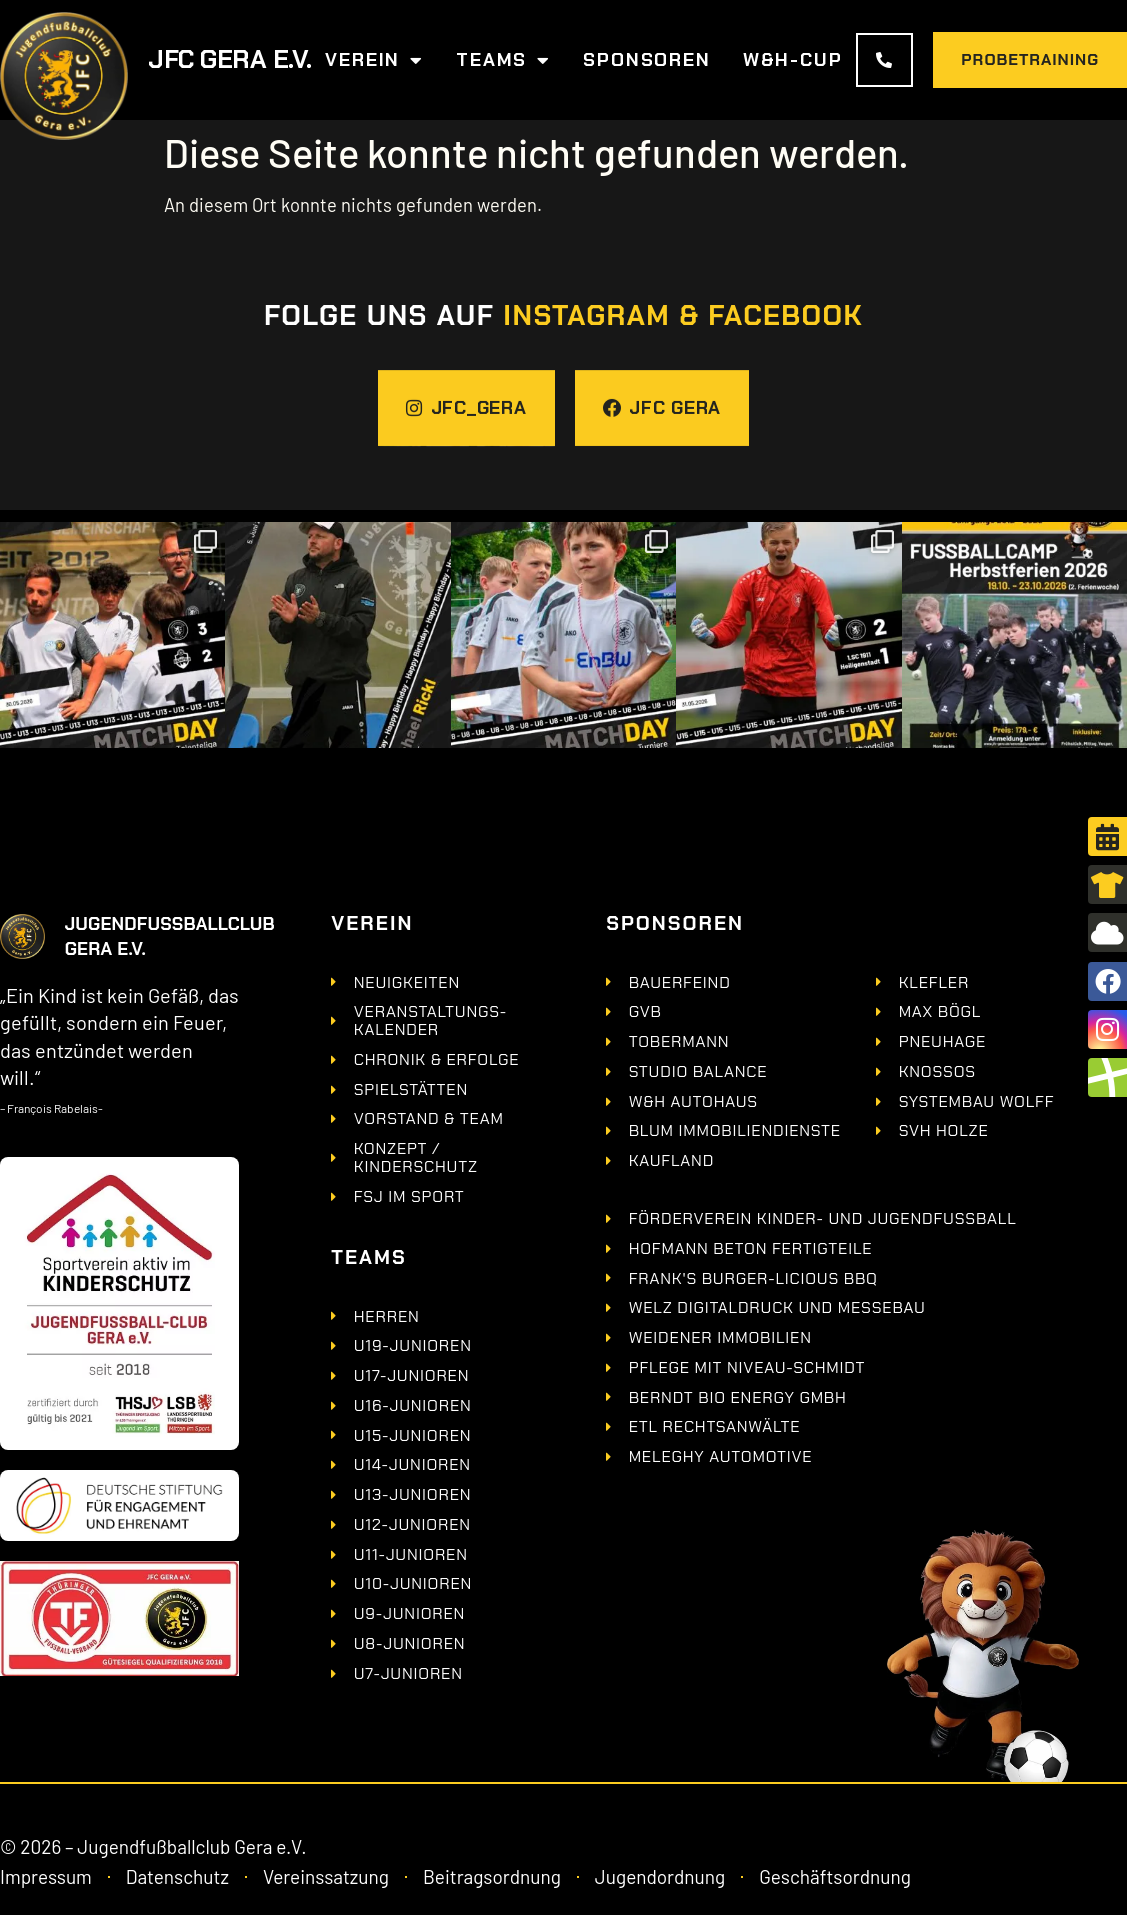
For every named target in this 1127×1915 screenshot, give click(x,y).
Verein (374, 60)
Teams (503, 60)
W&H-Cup (793, 60)
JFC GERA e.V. (230, 59)
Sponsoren (647, 60)
